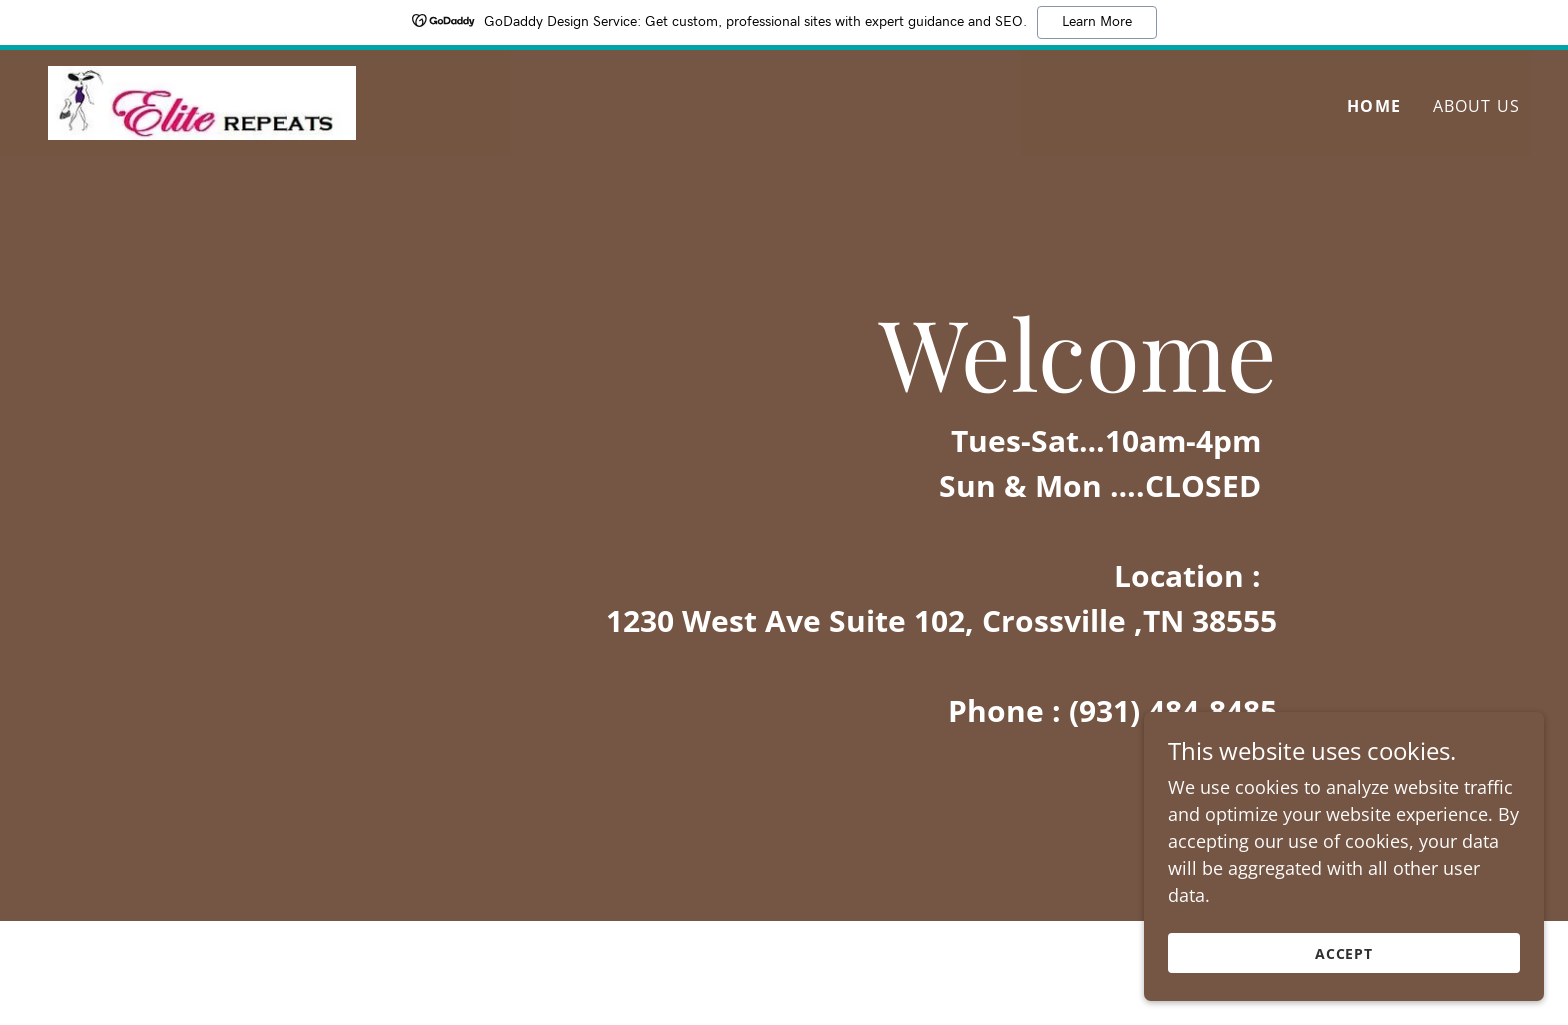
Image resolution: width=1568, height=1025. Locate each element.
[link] (206, 102)
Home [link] (1374, 107)
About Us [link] (1476, 107)
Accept (1344, 953)
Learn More (1097, 22)
